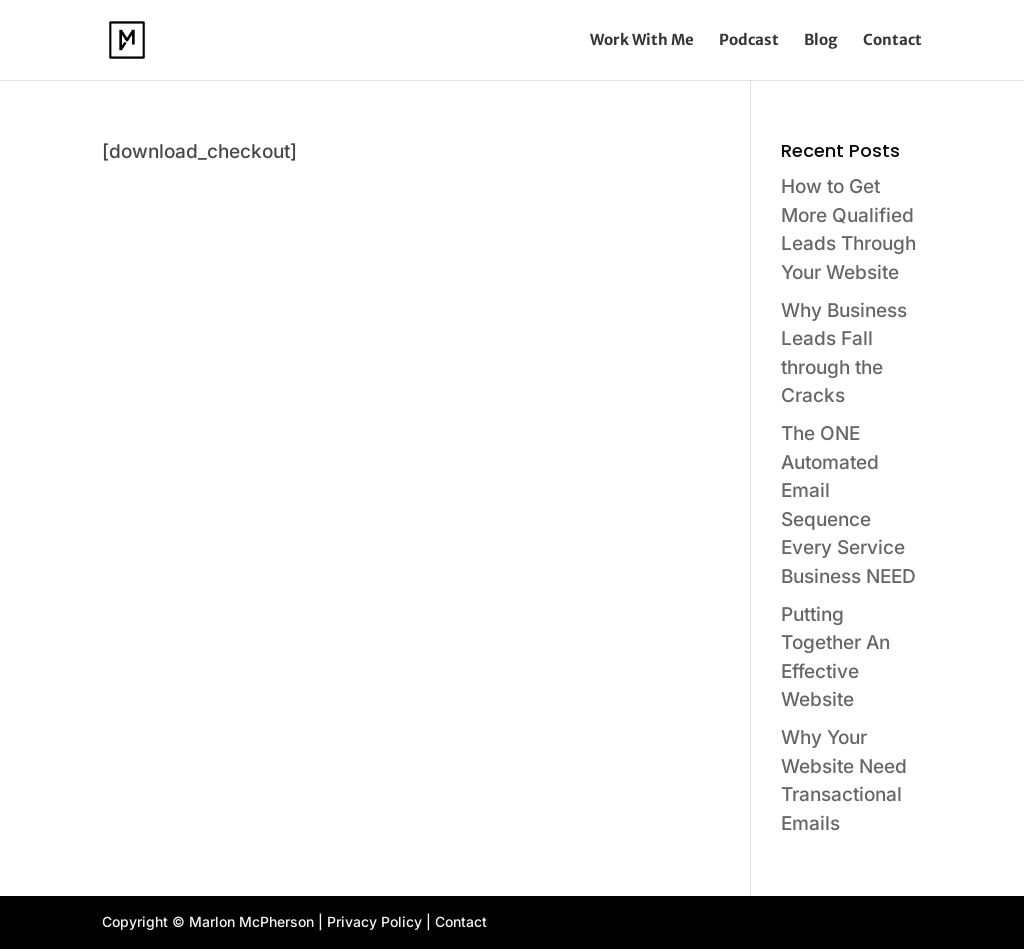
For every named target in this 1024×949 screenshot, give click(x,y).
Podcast (749, 41)
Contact (892, 41)
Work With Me (642, 41)
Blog (821, 41)
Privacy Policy (374, 921)
